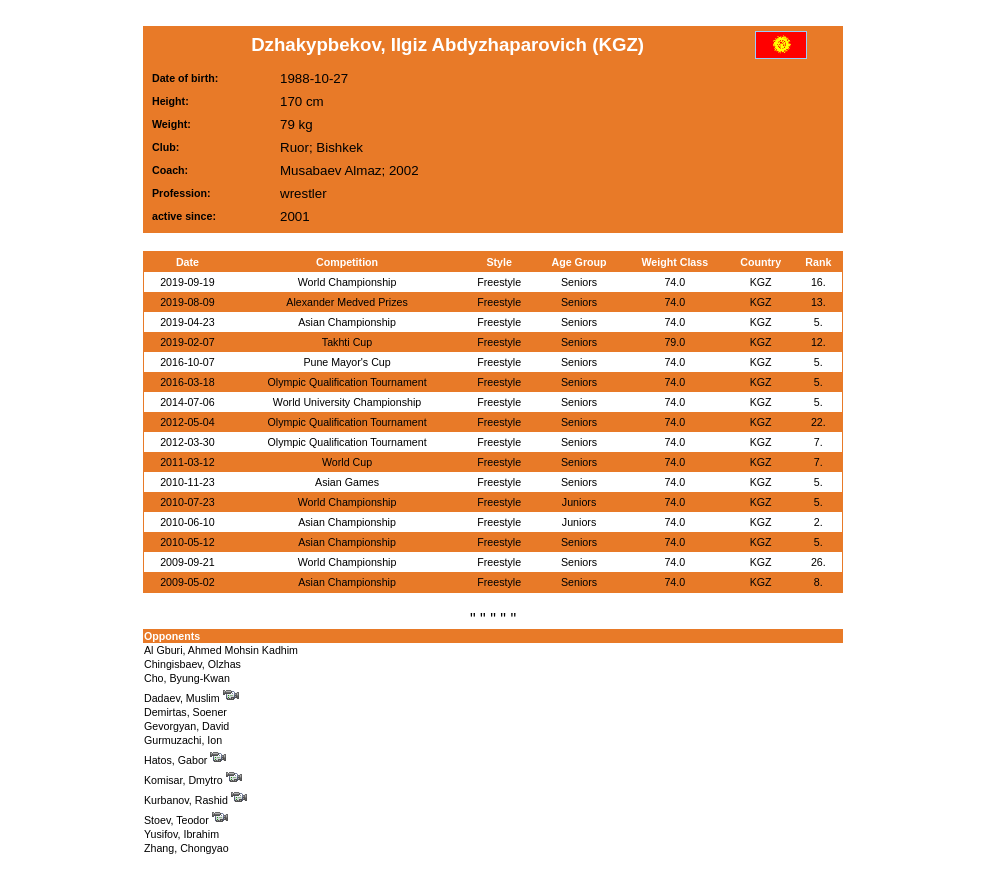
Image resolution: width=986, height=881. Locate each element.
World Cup (347, 462)
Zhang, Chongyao (186, 848)
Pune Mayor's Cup (346, 362)
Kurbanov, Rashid (195, 800)
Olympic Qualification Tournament (346, 382)
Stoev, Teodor (186, 820)
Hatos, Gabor (185, 760)
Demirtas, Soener (185, 712)
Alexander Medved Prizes (346, 302)
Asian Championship (347, 322)
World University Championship (347, 402)
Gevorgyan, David (186, 726)
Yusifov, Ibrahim (181, 834)
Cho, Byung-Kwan (187, 678)
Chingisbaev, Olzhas (192, 664)
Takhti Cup (347, 342)
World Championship (347, 282)
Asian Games (347, 482)
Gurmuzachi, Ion (183, 740)
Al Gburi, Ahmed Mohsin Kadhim (221, 650)
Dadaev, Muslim (191, 698)
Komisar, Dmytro (193, 780)
